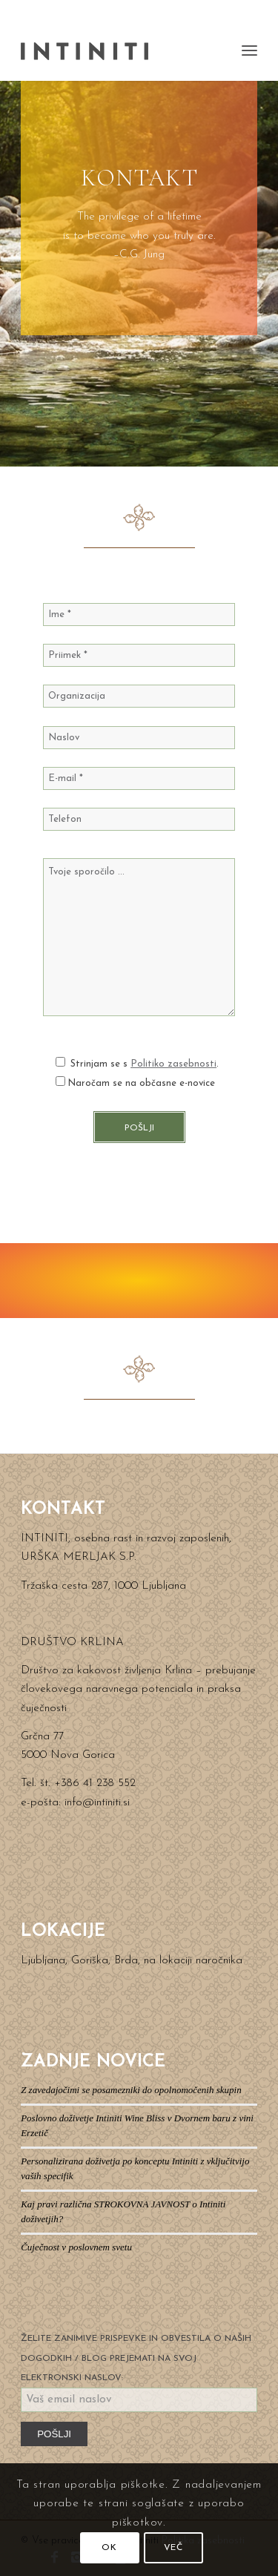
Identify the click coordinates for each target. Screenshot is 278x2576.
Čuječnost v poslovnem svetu (76, 2247)
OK (109, 2547)
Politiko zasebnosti (173, 1064)
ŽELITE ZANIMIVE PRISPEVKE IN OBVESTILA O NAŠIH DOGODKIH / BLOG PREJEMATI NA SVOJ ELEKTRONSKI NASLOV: (136, 2358)
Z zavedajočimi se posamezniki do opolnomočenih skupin (131, 2089)
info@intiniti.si (97, 1802)
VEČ (173, 2547)
